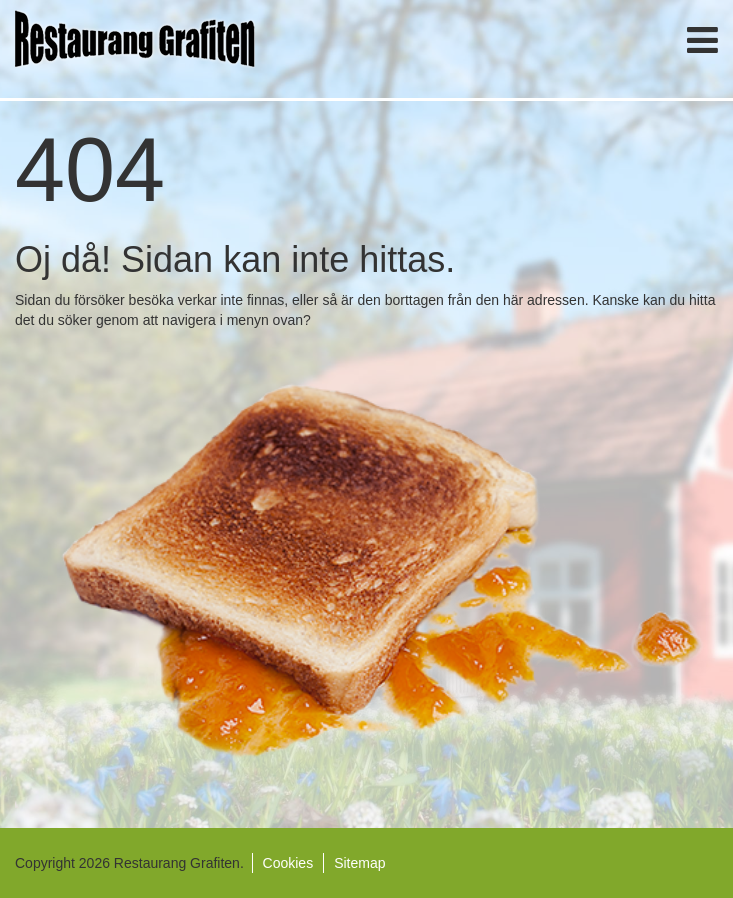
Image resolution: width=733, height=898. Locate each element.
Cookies (288, 863)
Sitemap (359, 863)
